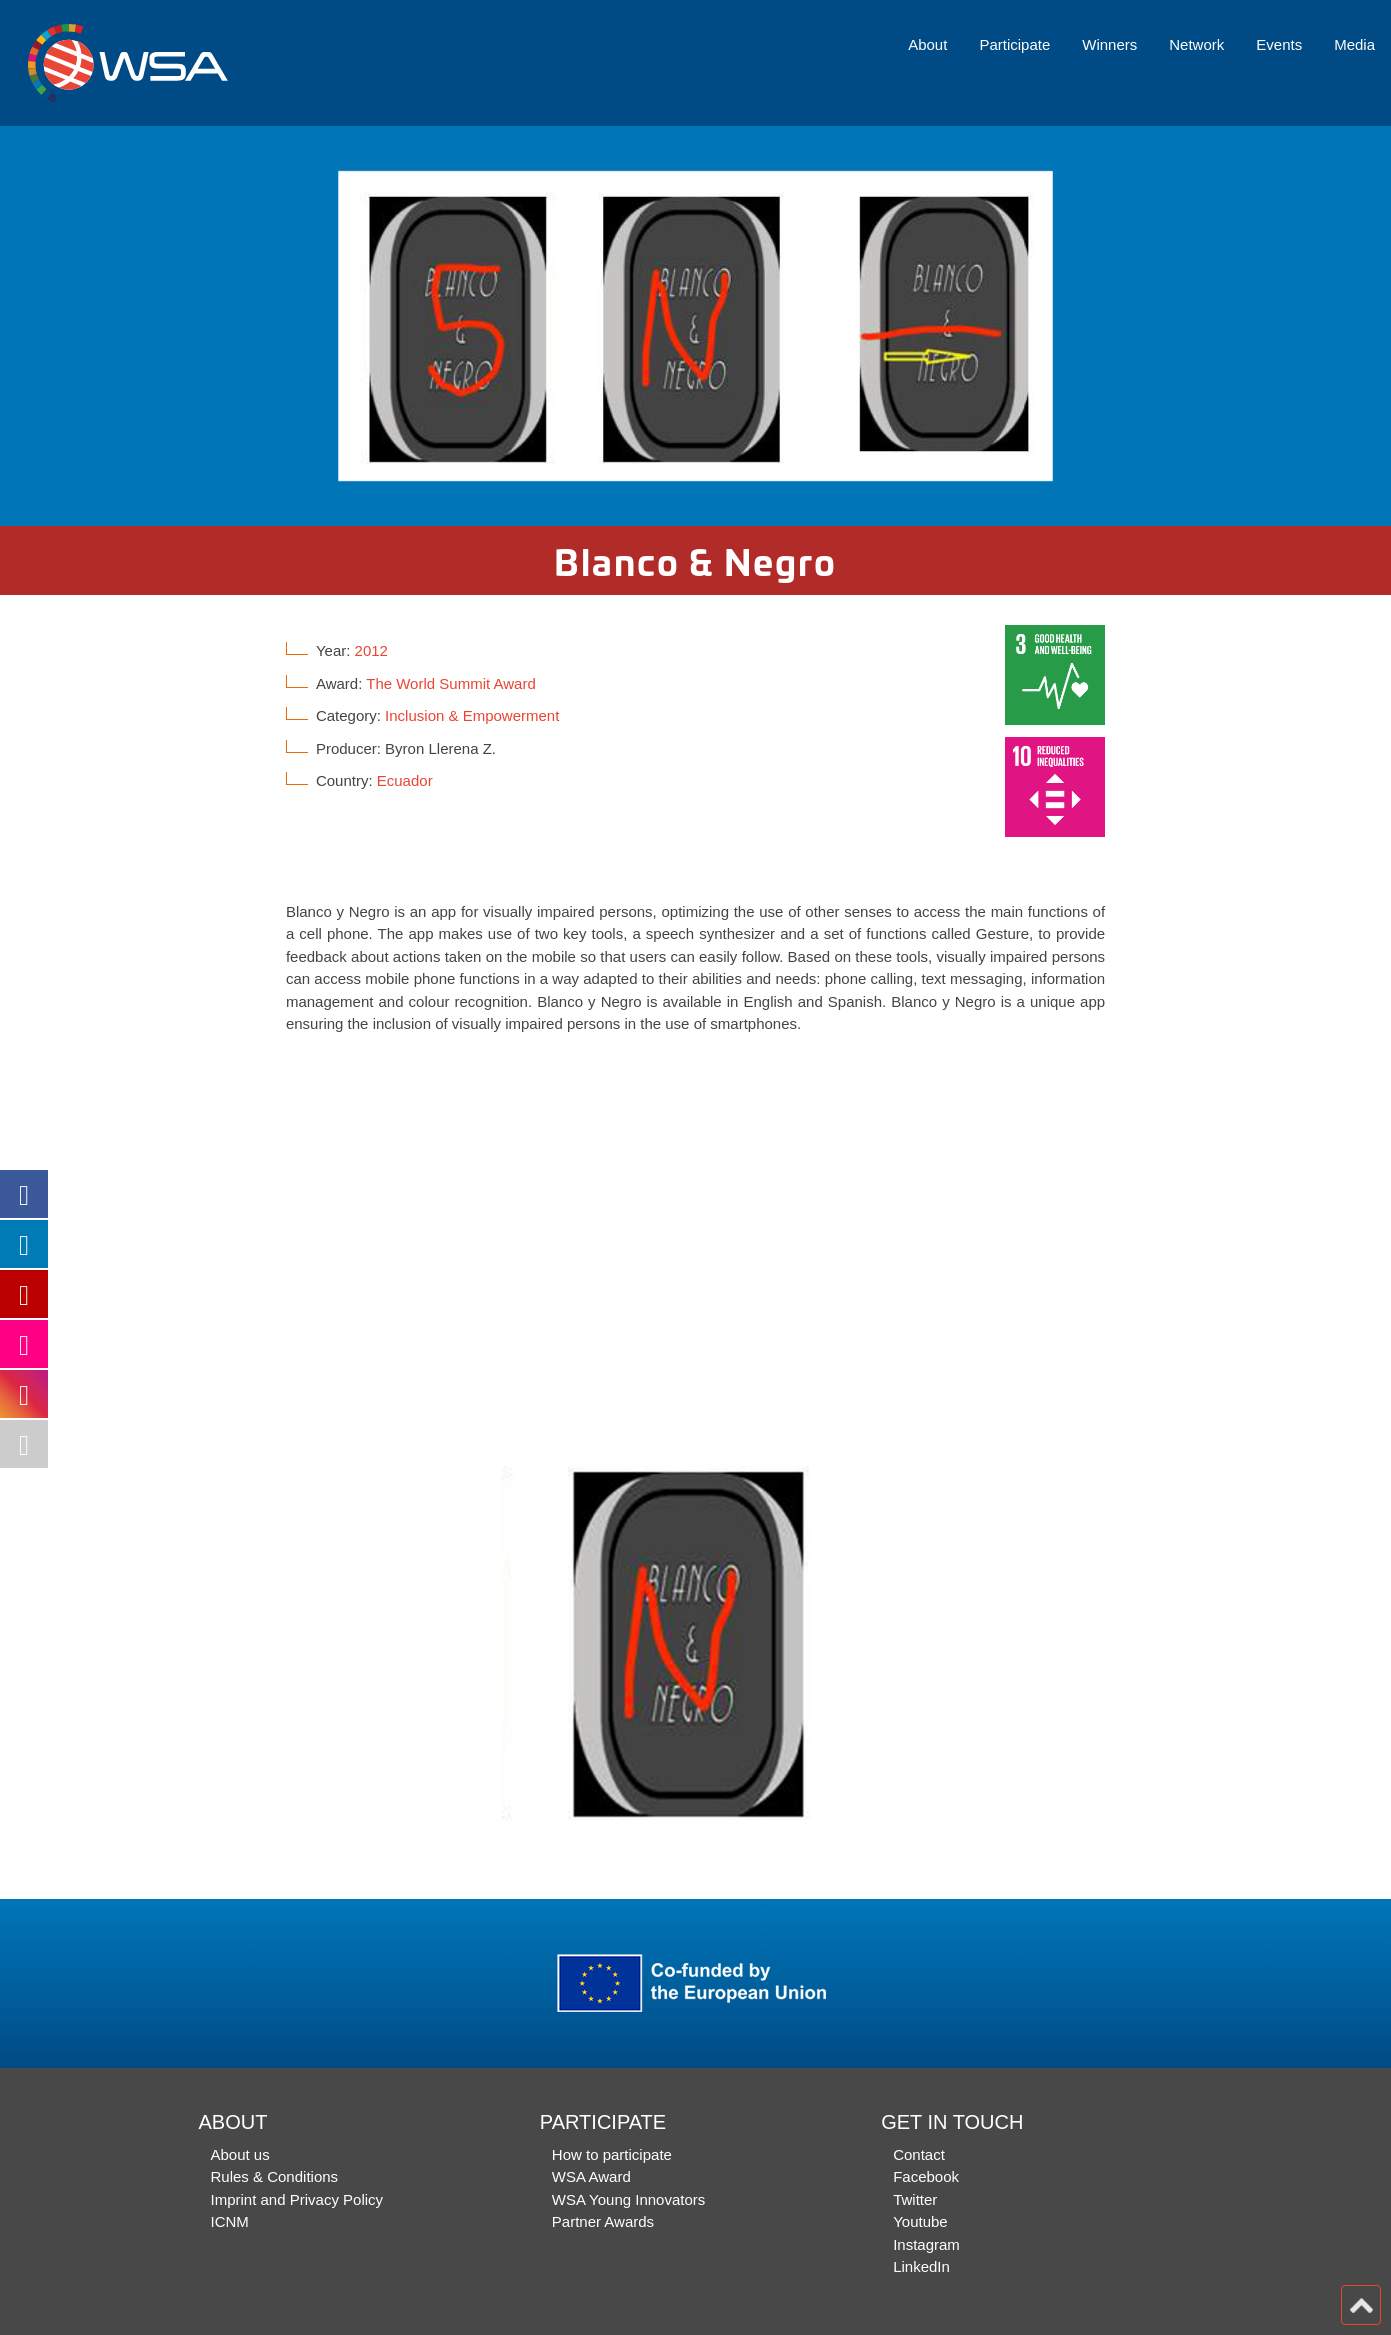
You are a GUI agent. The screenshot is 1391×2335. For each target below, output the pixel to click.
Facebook (926, 2176)
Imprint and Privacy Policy (297, 2199)
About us (240, 2154)
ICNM (230, 2221)
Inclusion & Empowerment (472, 715)
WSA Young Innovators (628, 2199)
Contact (919, 2154)
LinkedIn (921, 2266)
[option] (695, 326)
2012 (371, 650)
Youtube (920, 2221)
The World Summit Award (451, 683)
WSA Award (591, 2176)
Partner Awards (603, 2221)
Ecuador (405, 780)
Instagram (926, 2244)
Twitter (915, 2199)
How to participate (612, 2154)
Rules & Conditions (275, 2176)
